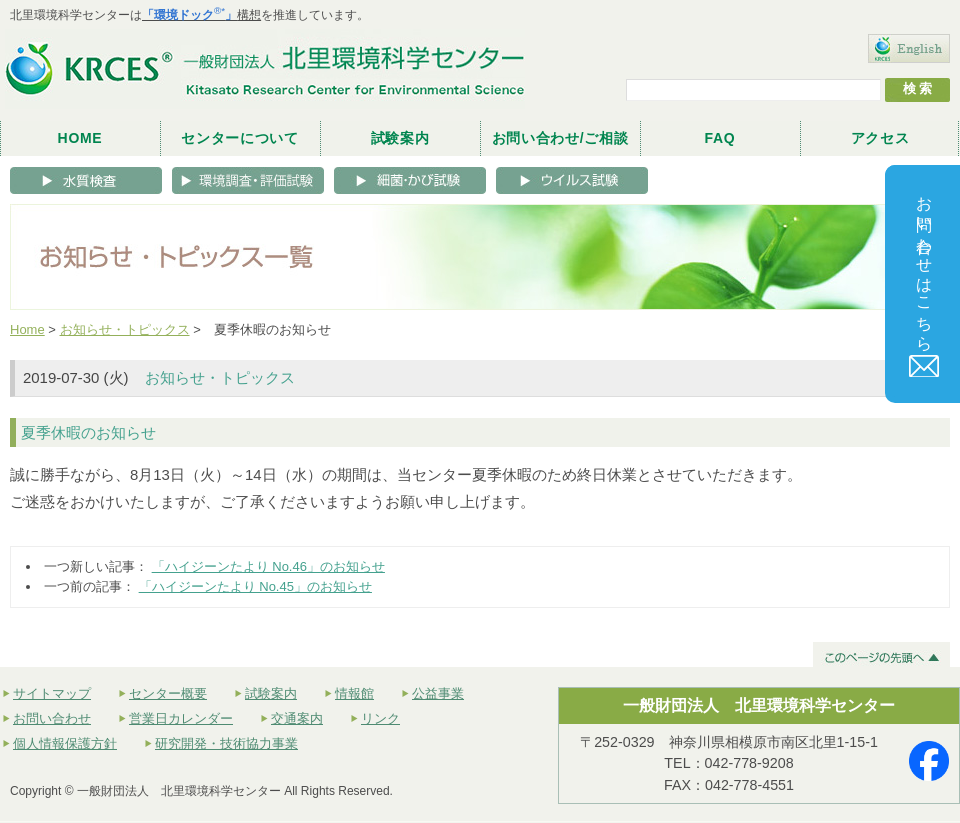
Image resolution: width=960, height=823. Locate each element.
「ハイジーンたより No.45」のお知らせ (255, 586)
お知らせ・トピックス (125, 329)
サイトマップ (52, 693)
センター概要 (168, 693)
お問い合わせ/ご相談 (560, 138)
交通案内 (297, 718)
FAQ (720, 138)
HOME (80, 138)
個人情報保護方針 (65, 743)
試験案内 (400, 138)
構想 (201, 15)
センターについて (240, 138)
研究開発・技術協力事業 (226, 743)
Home (27, 329)
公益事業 (438, 693)
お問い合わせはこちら (925, 281)
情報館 (354, 693)
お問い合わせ (52, 718)
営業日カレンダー (181, 718)
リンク (380, 718)
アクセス (880, 138)
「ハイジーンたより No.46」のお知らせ (268, 566)
